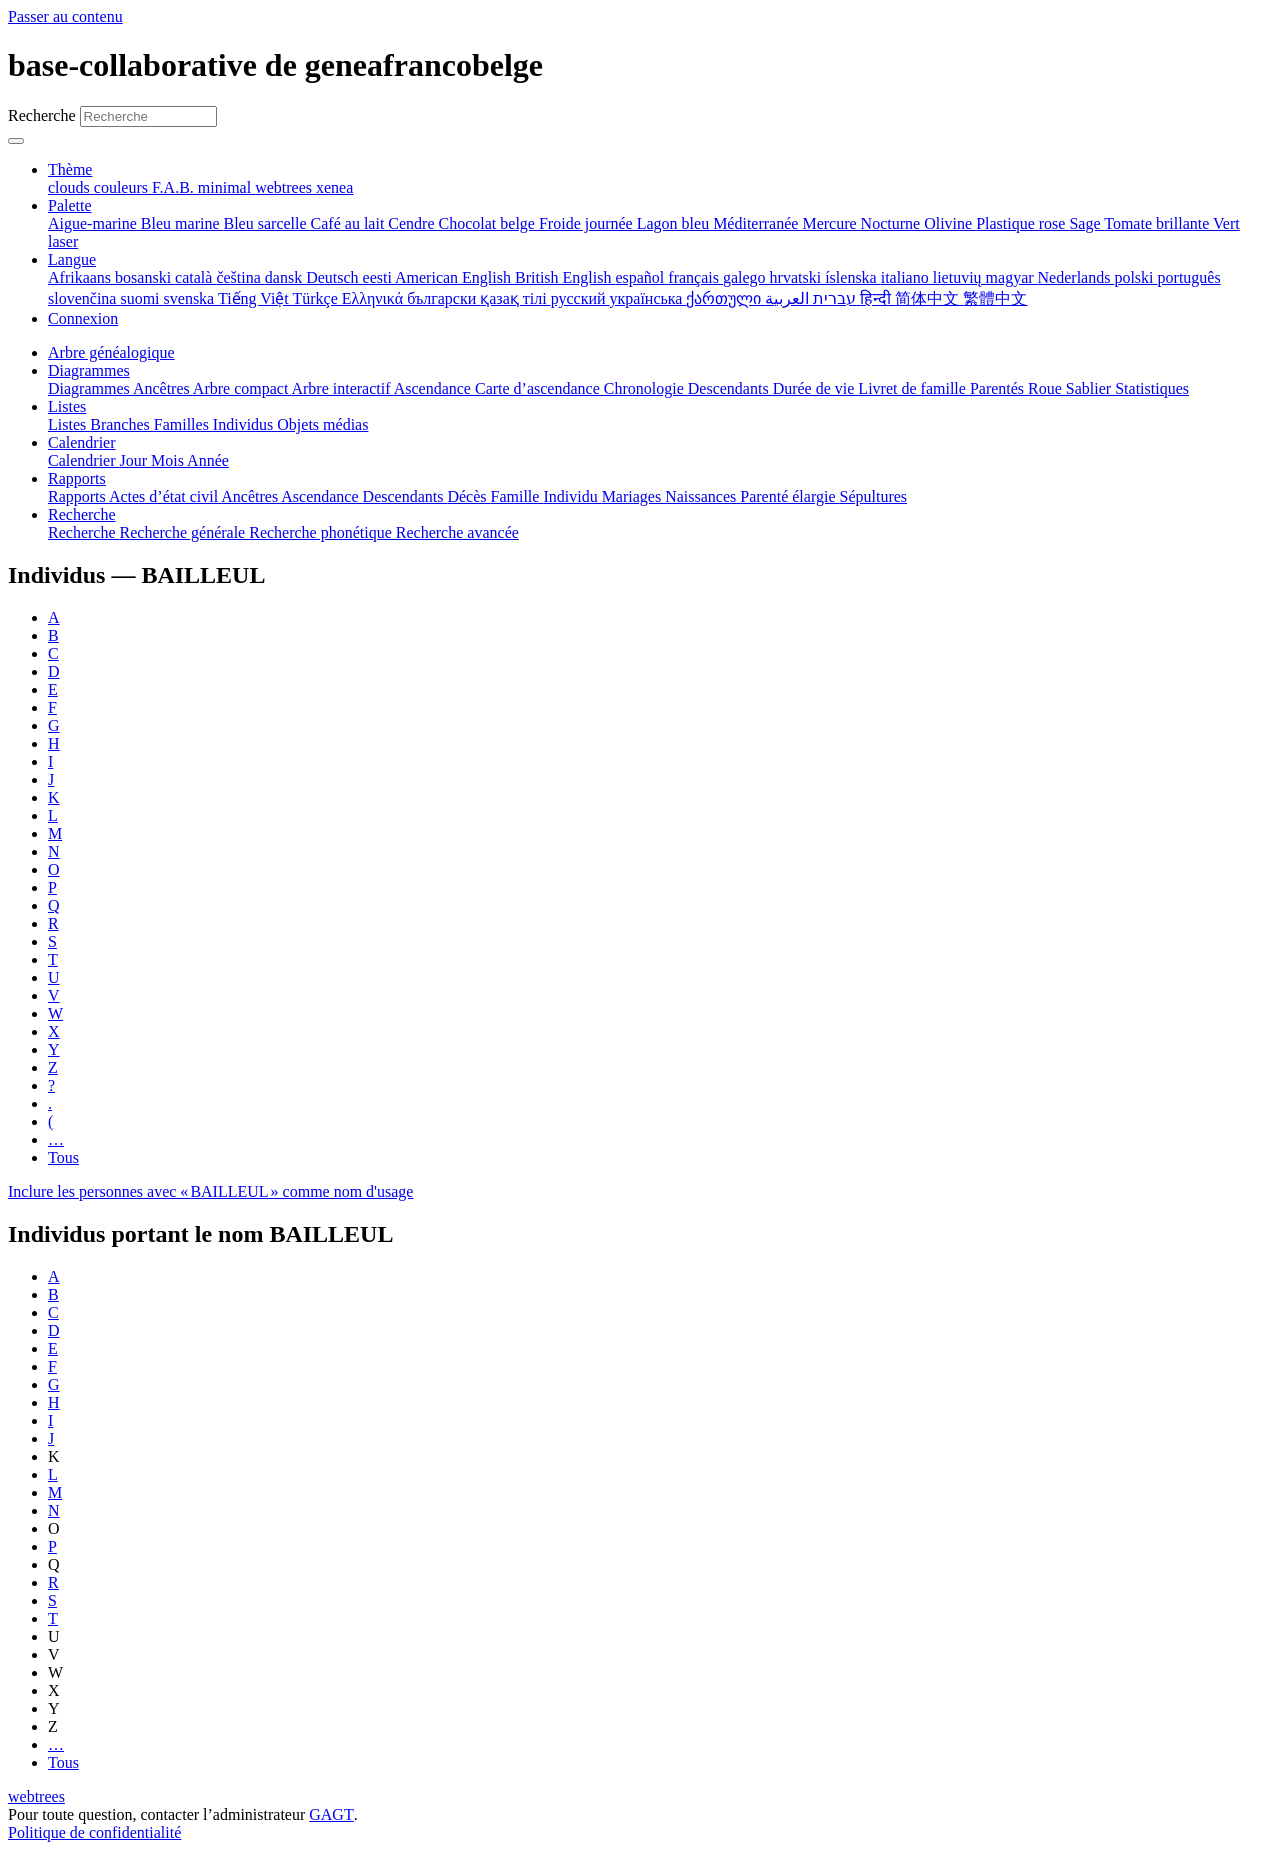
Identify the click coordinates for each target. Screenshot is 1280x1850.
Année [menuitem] (208, 460)
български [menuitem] (443, 298)
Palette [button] (70, 205)
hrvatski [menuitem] (798, 277)
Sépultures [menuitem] (873, 496)
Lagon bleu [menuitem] (675, 223)
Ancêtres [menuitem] (163, 388)
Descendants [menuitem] (730, 388)
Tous (63, 1157)
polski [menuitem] (1135, 277)
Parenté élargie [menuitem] (789, 496)
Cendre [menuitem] (413, 223)
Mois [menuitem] (169, 460)
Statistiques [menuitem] (1152, 388)
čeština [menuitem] (240, 277)
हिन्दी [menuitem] (877, 298)
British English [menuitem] (565, 277)
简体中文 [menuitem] (929, 298)
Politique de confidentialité (94, 1832)
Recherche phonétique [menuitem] (322, 532)
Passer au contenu (65, 16)
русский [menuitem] (580, 298)
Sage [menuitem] (1086, 223)
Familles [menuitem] (183, 424)
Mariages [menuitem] (634, 496)
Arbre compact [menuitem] (242, 388)
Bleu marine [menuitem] (182, 223)
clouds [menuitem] (71, 187)
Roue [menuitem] (1047, 388)
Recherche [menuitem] (84, 532)
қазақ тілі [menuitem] (515, 298)
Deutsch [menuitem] (334, 277)
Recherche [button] (82, 514)
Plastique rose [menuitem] (1022, 223)
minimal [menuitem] (226, 187)
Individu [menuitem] (572, 496)
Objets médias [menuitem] (322, 424)
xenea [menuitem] (334, 187)
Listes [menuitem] (69, 424)
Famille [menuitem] (517, 496)
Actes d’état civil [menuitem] (165, 496)
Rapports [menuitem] (78, 496)
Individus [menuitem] (245, 424)
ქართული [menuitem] (725, 298)
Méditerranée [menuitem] (757, 223)
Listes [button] (67, 406)
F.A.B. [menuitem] (175, 187)
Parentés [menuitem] (999, 388)
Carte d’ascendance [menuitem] (539, 388)
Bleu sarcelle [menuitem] (267, 223)
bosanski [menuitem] (145, 277)
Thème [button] (70, 169)
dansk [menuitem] (285, 277)
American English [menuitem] (455, 277)
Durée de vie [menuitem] (816, 388)
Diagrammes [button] (89, 370)
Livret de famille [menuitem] (914, 388)
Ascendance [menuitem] (434, 388)
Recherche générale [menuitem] (185, 532)
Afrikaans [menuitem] (81, 277)
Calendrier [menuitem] (84, 460)
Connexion (83, 318)
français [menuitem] (695, 277)
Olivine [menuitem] (950, 223)
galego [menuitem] (746, 277)
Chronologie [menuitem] (646, 388)
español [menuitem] (641, 277)
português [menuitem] (1189, 277)
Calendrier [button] (82, 442)
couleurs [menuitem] (123, 187)
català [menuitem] (195, 277)
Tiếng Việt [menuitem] (255, 298)
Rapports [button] (77, 478)
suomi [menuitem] (141, 298)
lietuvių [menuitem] (959, 277)
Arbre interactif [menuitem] (342, 388)
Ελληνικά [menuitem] (374, 298)
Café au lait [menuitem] (350, 223)
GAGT (331, 1814)
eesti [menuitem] (379, 277)
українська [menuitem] (648, 298)
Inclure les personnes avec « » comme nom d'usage (210, 1191)
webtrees (36, 1796)
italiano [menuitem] (907, 277)
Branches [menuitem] (122, 424)
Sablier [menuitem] (1090, 388)
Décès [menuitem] (468, 496)
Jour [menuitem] (136, 460)
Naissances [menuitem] (702, 496)
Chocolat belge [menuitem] (489, 223)
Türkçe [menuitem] (316, 298)
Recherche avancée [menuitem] (457, 532)
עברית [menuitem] (832, 298)
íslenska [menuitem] (853, 277)
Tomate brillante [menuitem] (1158, 223)
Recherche (42, 115)
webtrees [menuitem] (285, 187)
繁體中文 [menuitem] (995, 298)
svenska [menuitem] (191, 298)
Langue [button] (72, 259)
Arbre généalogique (111, 352)
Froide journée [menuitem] (588, 223)
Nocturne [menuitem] (893, 223)
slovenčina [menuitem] (84, 298)
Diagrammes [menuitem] (90, 388)
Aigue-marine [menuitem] (94, 223)
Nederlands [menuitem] (1076, 277)
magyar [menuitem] (1012, 277)
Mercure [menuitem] (831, 223)
